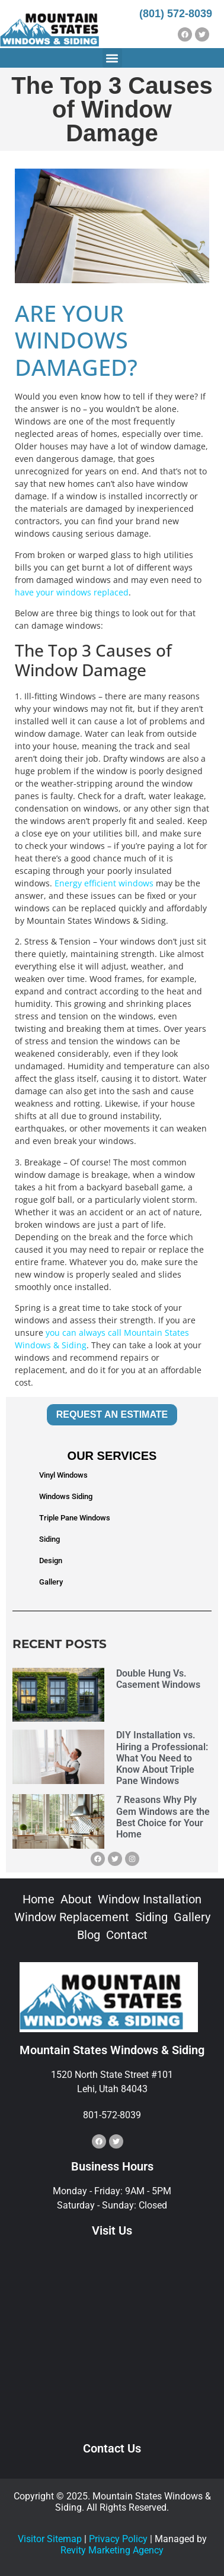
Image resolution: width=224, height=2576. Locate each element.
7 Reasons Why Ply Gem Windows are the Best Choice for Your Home (163, 1817)
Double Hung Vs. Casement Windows (158, 1679)
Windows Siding (65, 1496)
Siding (49, 1539)
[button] (112, 58)
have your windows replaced (72, 592)
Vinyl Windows (63, 1475)
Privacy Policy (118, 2539)
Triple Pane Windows (74, 1517)
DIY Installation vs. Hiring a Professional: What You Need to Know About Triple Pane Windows (162, 1757)
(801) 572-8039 (175, 14)
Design (50, 1560)
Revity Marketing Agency (112, 2550)
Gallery (51, 1581)
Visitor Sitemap (50, 2539)
